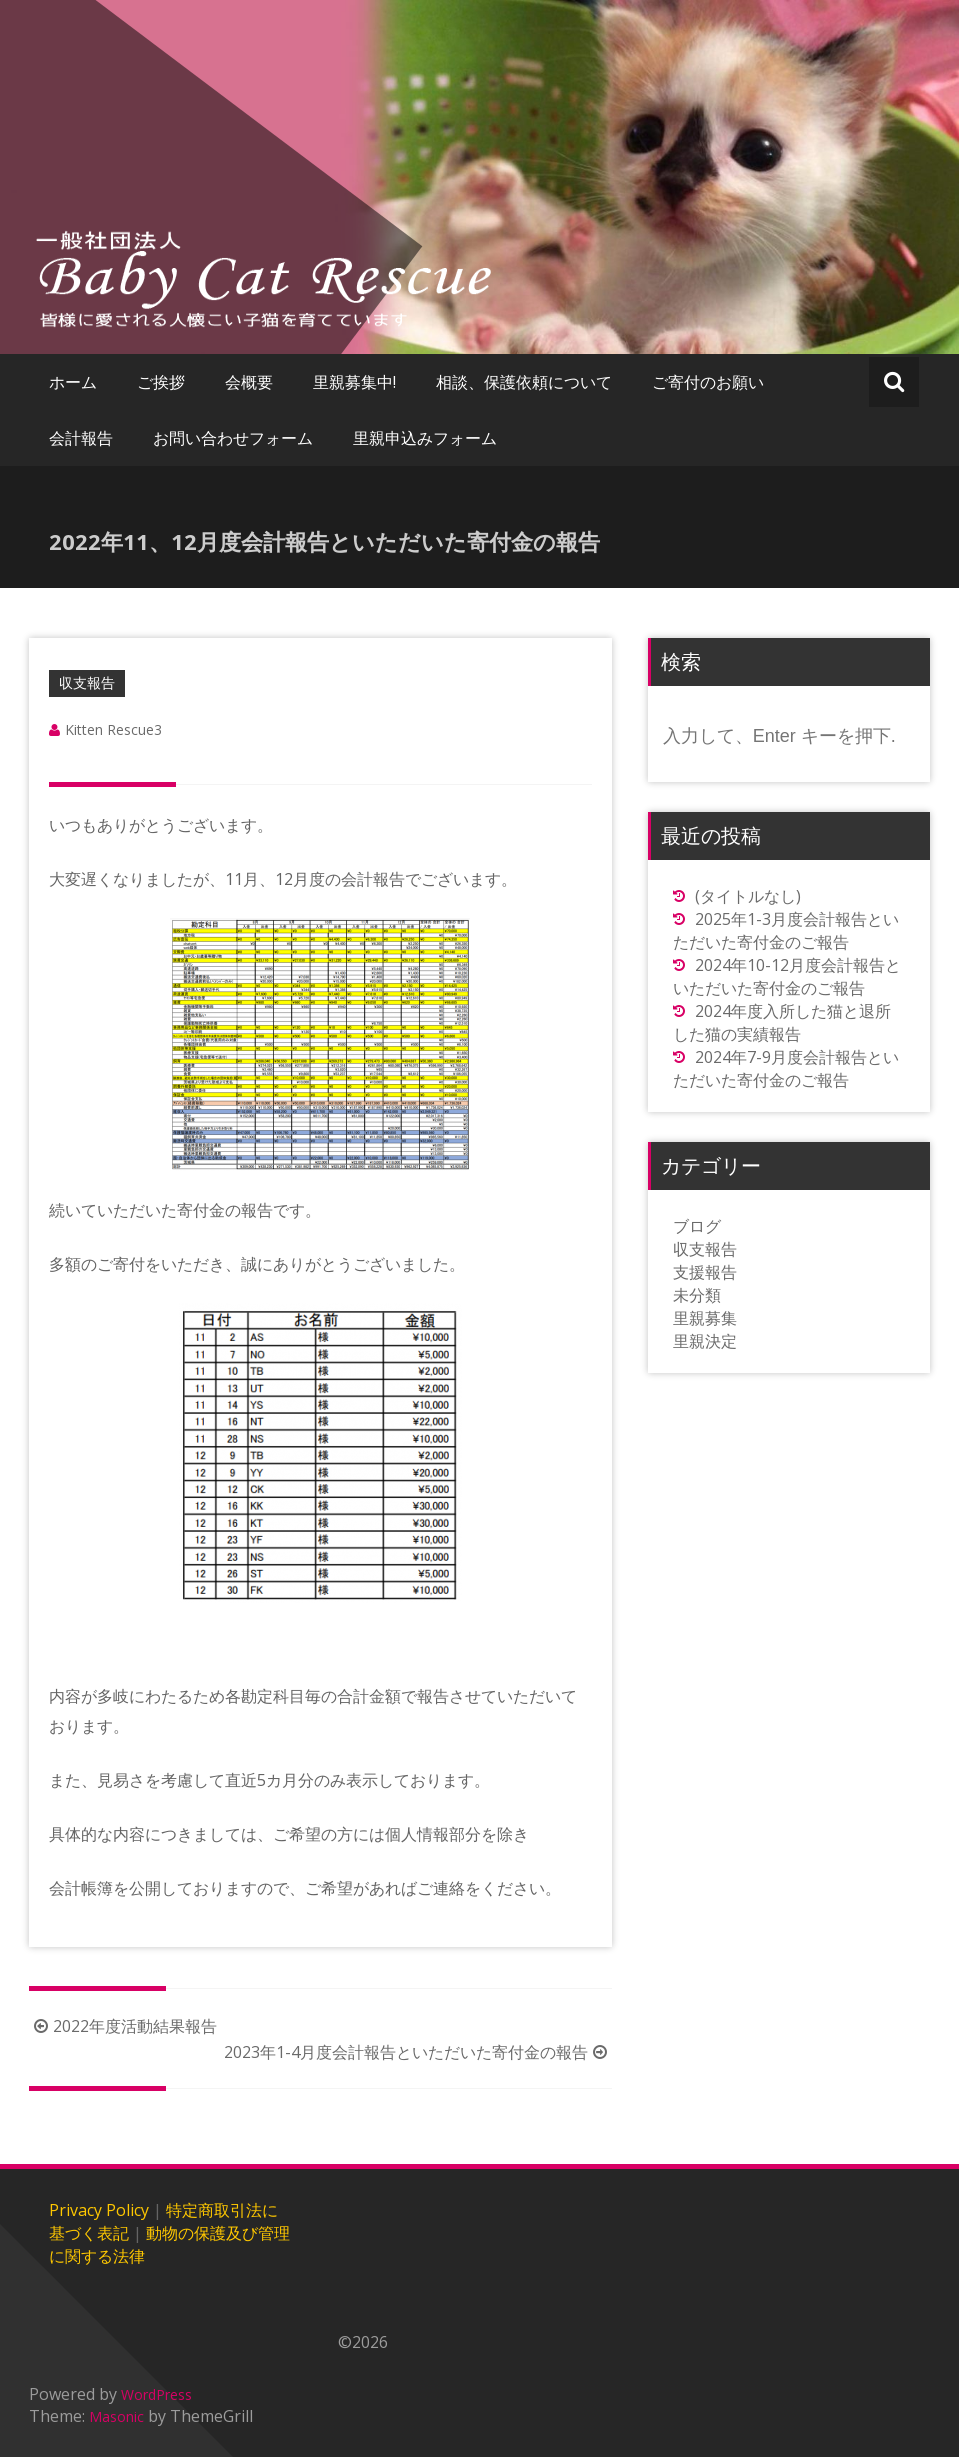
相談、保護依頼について (524, 382)
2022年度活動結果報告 (123, 2026)
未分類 (697, 1295)
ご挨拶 (161, 382)
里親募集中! (354, 382)
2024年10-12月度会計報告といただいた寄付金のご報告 (787, 976)
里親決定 (705, 1341)
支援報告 (705, 1272)
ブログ (697, 1226)
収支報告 (87, 682)
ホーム (73, 382)
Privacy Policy (99, 2210)
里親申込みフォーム (425, 438)
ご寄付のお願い (708, 382)
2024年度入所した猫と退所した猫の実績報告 (782, 1022)
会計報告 (81, 438)
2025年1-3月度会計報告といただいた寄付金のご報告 (786, 930)
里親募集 (705, 1318)
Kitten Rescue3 (113, 729)
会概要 (249, 382)
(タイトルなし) (748, 896)
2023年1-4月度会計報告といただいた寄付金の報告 (418, 2052)
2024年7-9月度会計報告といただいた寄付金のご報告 (786, 1068)
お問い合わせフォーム (233, 438)
